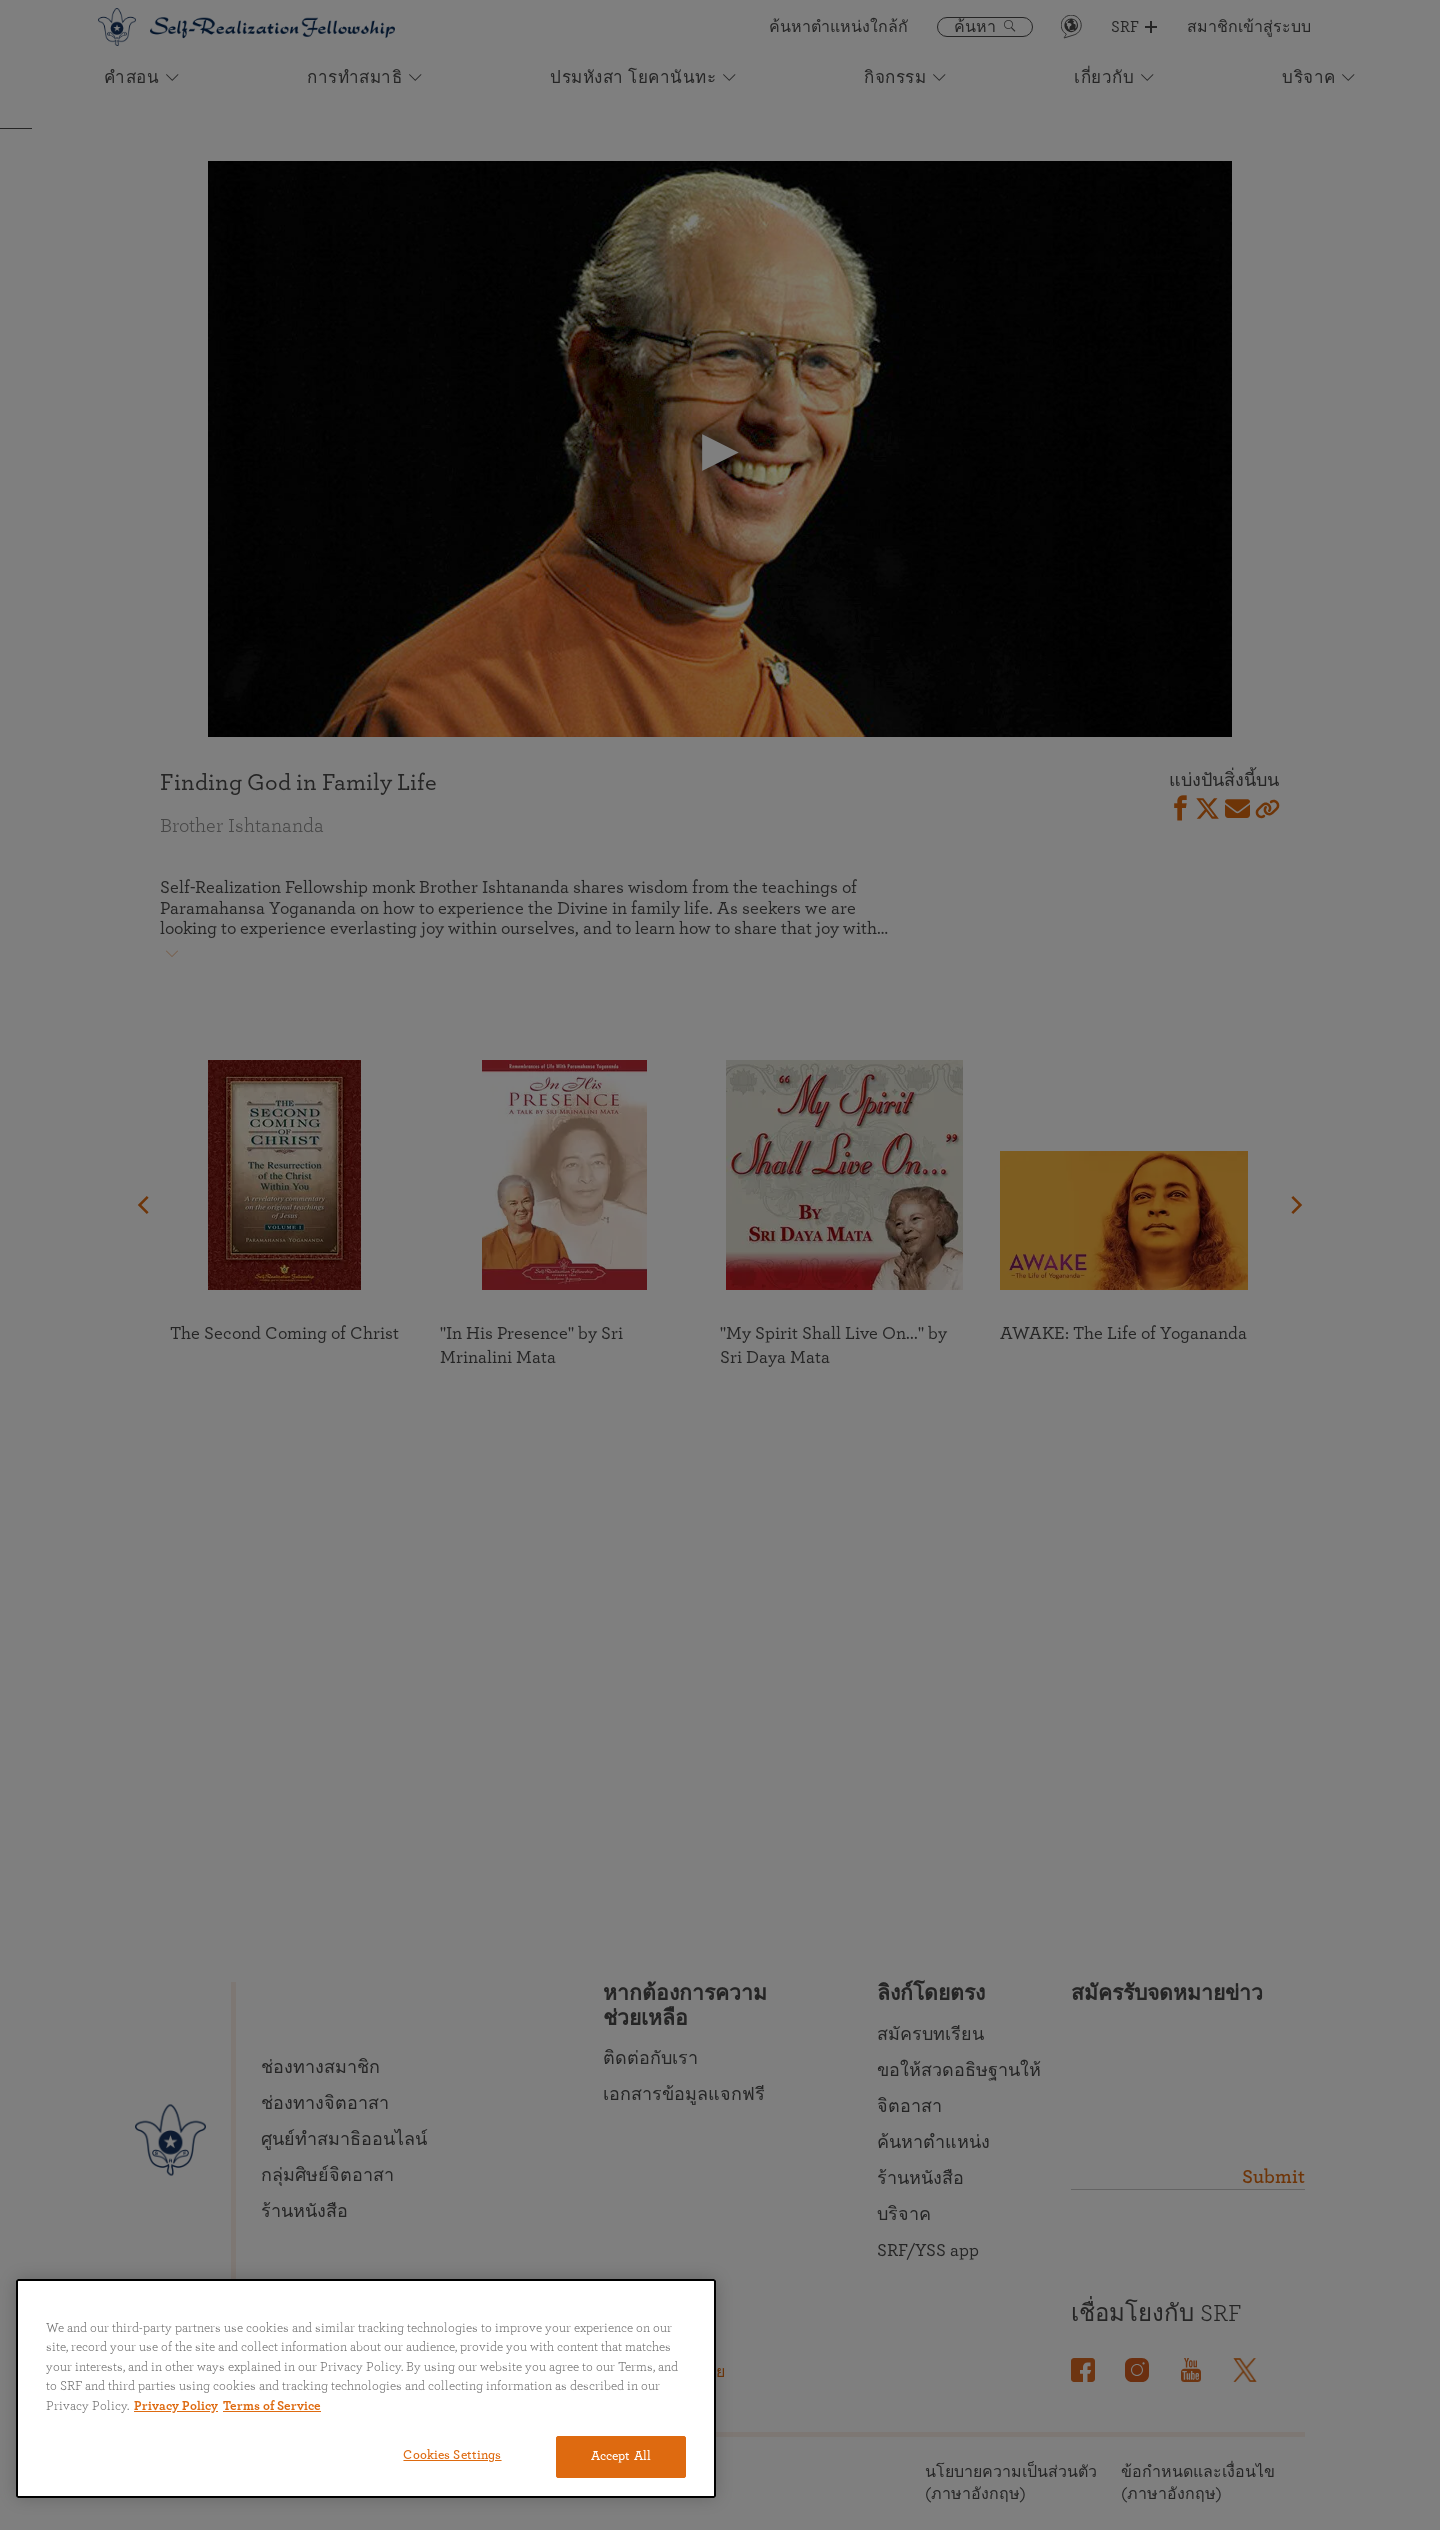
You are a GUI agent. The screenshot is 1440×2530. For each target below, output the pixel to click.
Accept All (621, 2456)
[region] (366, 2388)
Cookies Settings (452, 2455)
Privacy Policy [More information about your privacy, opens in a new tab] (176, 2406)
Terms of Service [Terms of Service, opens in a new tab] (272, 2406)
